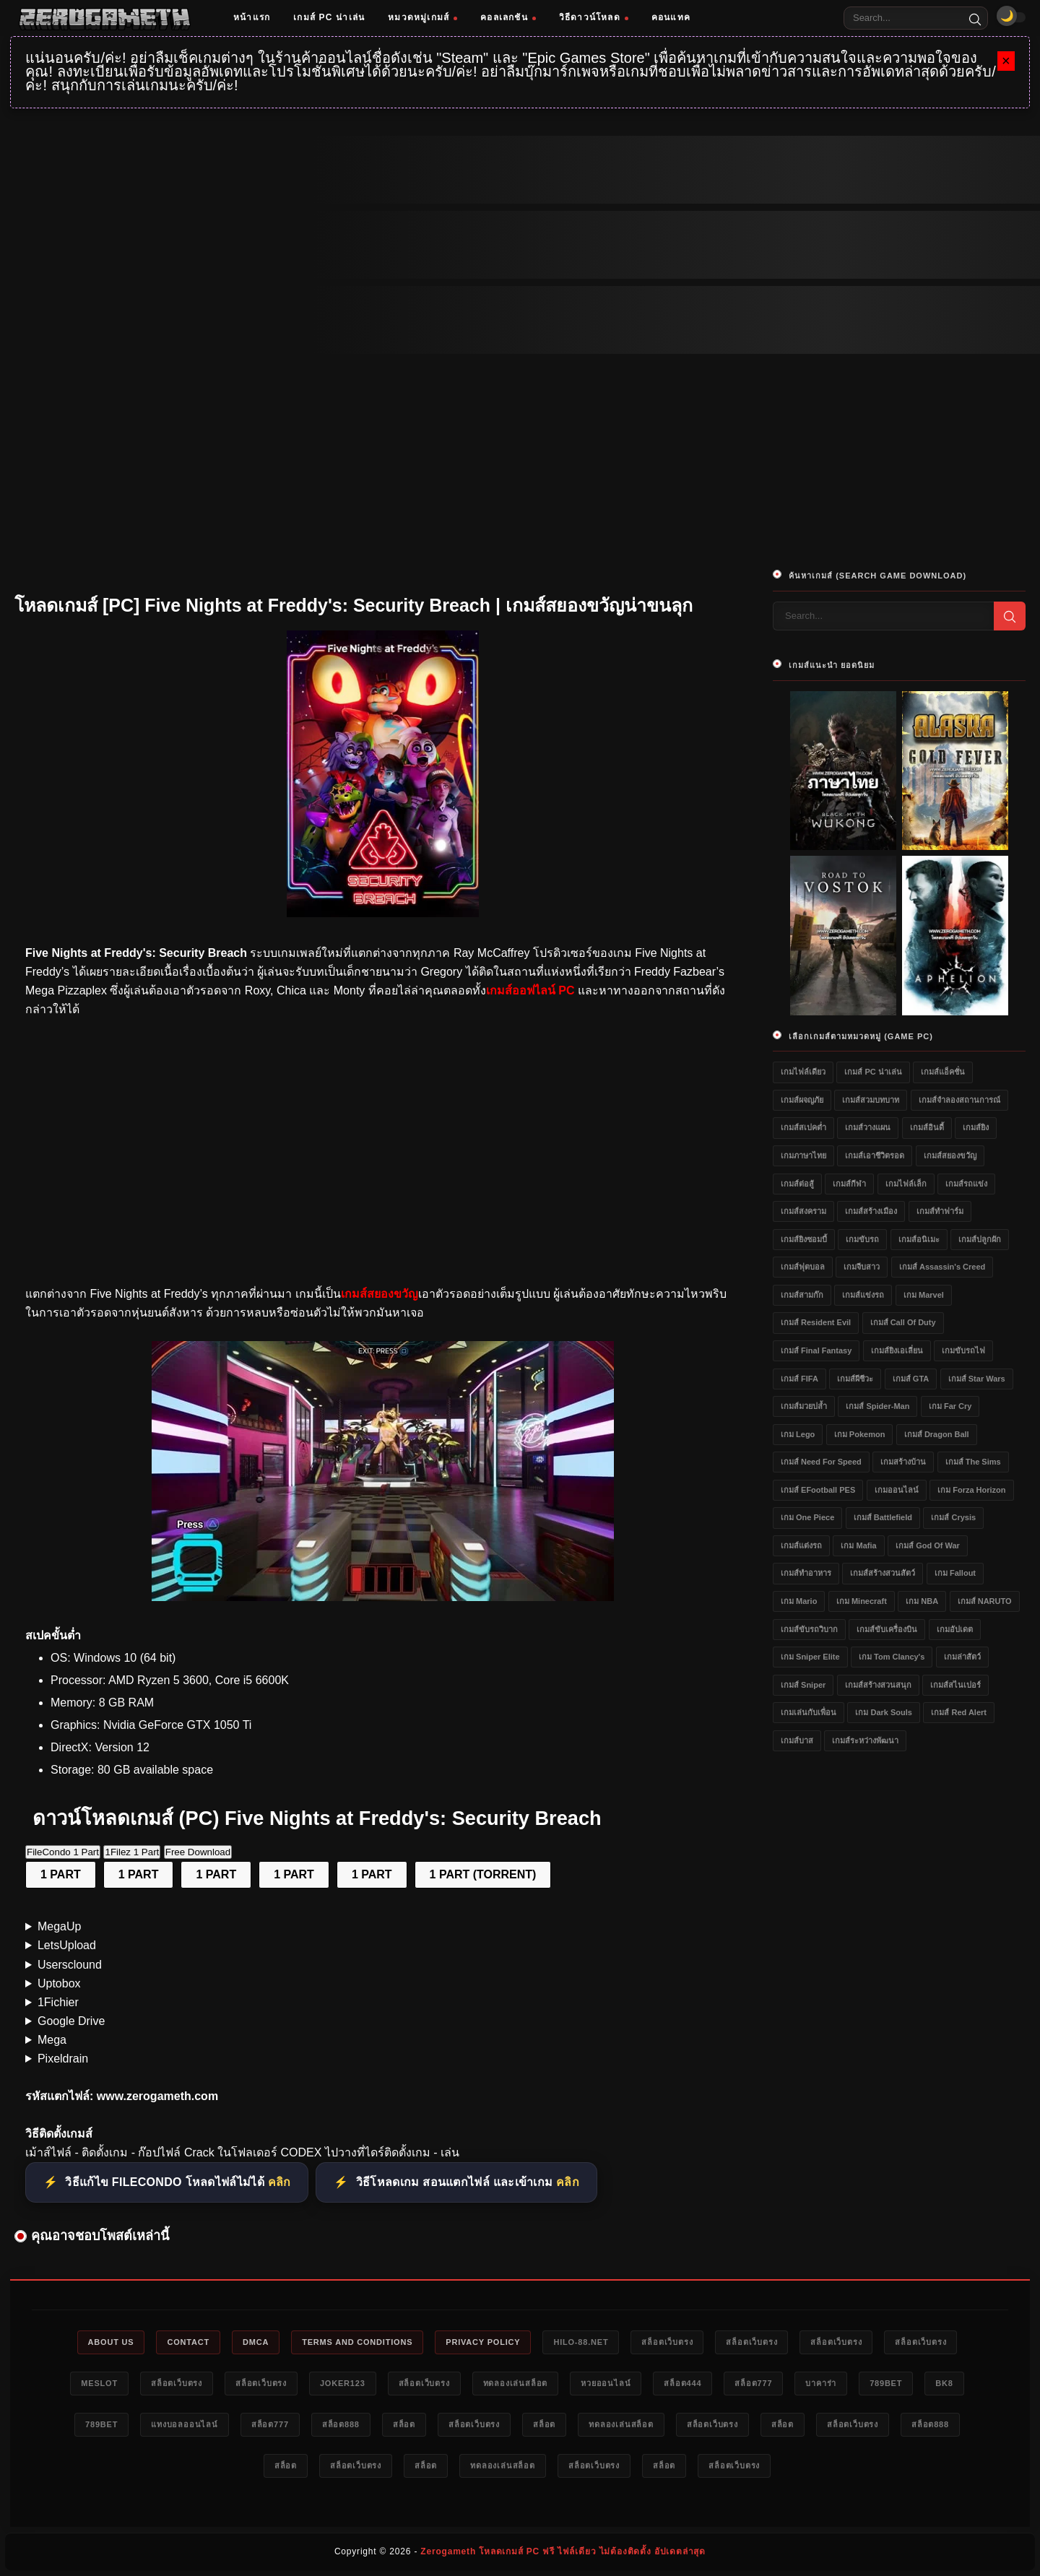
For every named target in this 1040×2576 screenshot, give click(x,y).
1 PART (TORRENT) (483, 1874)
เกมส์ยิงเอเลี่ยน (897, 1350)
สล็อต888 (341, 2424)
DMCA (256, 2342)
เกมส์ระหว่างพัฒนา (865, 1740)
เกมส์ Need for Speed (821, 1461)
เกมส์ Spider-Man (877, 1406)
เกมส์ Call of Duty (903, 1322)
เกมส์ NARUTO (985, 1601)
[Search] (975, 18)
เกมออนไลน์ (897, 1490)
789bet (886, 2383)
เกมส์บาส (797, 1740)
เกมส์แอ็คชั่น (943, 1071)
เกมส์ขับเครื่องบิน (887, 1629)
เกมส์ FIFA (799, 1378)
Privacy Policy (483, 2342)
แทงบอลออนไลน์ (184, 2424)
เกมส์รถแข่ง (966, 1183)
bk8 (944, 2383)
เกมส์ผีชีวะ (855, 1378)
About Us (111, 2342)
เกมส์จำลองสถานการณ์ (959, 1100)
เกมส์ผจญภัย (802, 1100)
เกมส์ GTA (911, 1378)
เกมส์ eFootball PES (818, 1490)
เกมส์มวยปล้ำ (804, 1406)
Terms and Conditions (357, 2342)
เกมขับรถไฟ (963, 1350)
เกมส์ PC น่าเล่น (329, 17)
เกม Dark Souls (883, 1712)
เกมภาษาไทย (803, 1155)
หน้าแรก (251, 17)
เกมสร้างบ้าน (903, 1461)
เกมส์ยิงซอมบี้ (804, 1239)
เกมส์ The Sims (973, 1461)
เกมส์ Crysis (953, 1517)
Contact (188, 2342)
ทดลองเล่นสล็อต (515, 2383)
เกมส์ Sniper (803, 1685)
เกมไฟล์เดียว (803, 1071)
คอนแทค (670, 17)
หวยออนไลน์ (605, 2383)
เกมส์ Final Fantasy (816, 1350)
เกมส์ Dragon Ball (936, 1434)
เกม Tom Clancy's (891, 1656)
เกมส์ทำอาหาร (806, 1573)
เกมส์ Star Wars (976, 1378)
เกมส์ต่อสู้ (797, 1183)
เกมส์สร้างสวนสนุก (878, 1685)
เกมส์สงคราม (803, 1211)
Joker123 (342, 2383)
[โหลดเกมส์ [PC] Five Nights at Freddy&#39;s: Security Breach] (383, 1597)
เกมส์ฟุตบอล (803, 1266)
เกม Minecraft (861, 1601)
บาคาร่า (820, 2383)
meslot (99, 2383)
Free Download (197, 1852)
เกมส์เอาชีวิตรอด (874, 1155)
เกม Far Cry (950, 1406)
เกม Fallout (955, 1573)
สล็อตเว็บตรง (667, 2342)
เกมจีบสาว (862, 1266)
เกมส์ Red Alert (959, 1712)
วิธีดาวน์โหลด (593, 17)
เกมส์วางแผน (867, 1127)
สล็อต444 (682, 2383)
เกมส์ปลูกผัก (979, 1239)
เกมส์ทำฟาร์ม (939, 1211)
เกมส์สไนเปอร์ (955, 1685)
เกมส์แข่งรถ (863, 1295)
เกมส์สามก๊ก (802, 1295)
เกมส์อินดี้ (927, 1127)
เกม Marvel (924, 1295)
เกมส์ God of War (928, 1545)
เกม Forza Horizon (971, 1490)
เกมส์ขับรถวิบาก (809, 1629)
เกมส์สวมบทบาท (870, 1100)
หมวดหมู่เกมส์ (422, 17)
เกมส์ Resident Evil (816, 1322)
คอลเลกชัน (508, 17)
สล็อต (404, 2424)
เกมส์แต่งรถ (801, 1545)
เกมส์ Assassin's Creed (942, 1266)
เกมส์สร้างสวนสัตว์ (882, 1573)
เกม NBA (922, 1601)
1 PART (60, 1874)
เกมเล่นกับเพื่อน (808, 1712)
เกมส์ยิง (976, 1127)
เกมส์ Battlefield (883, 1517)
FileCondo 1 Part (63, 1852)
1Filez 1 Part (132, 1852)
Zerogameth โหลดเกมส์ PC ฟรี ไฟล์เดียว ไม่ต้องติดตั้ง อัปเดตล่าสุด (563, 2551)
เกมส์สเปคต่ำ (803, 1127)
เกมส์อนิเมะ (919, 1239)
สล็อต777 (753, 2383)
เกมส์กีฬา (849, 1183)
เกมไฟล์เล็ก (906, 1183)
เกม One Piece (807, 1517)
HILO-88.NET (580, 2342)
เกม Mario (799, 1601)
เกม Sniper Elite (810, 1656)
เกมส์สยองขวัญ (950, 1155)
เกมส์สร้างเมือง (871, 1211)
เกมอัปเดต (955, 1629)
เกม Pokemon (859, 1434)
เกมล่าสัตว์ (962, 1656)
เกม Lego (798, 1434)
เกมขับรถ (862, 1239)
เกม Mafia (858, 1545)
